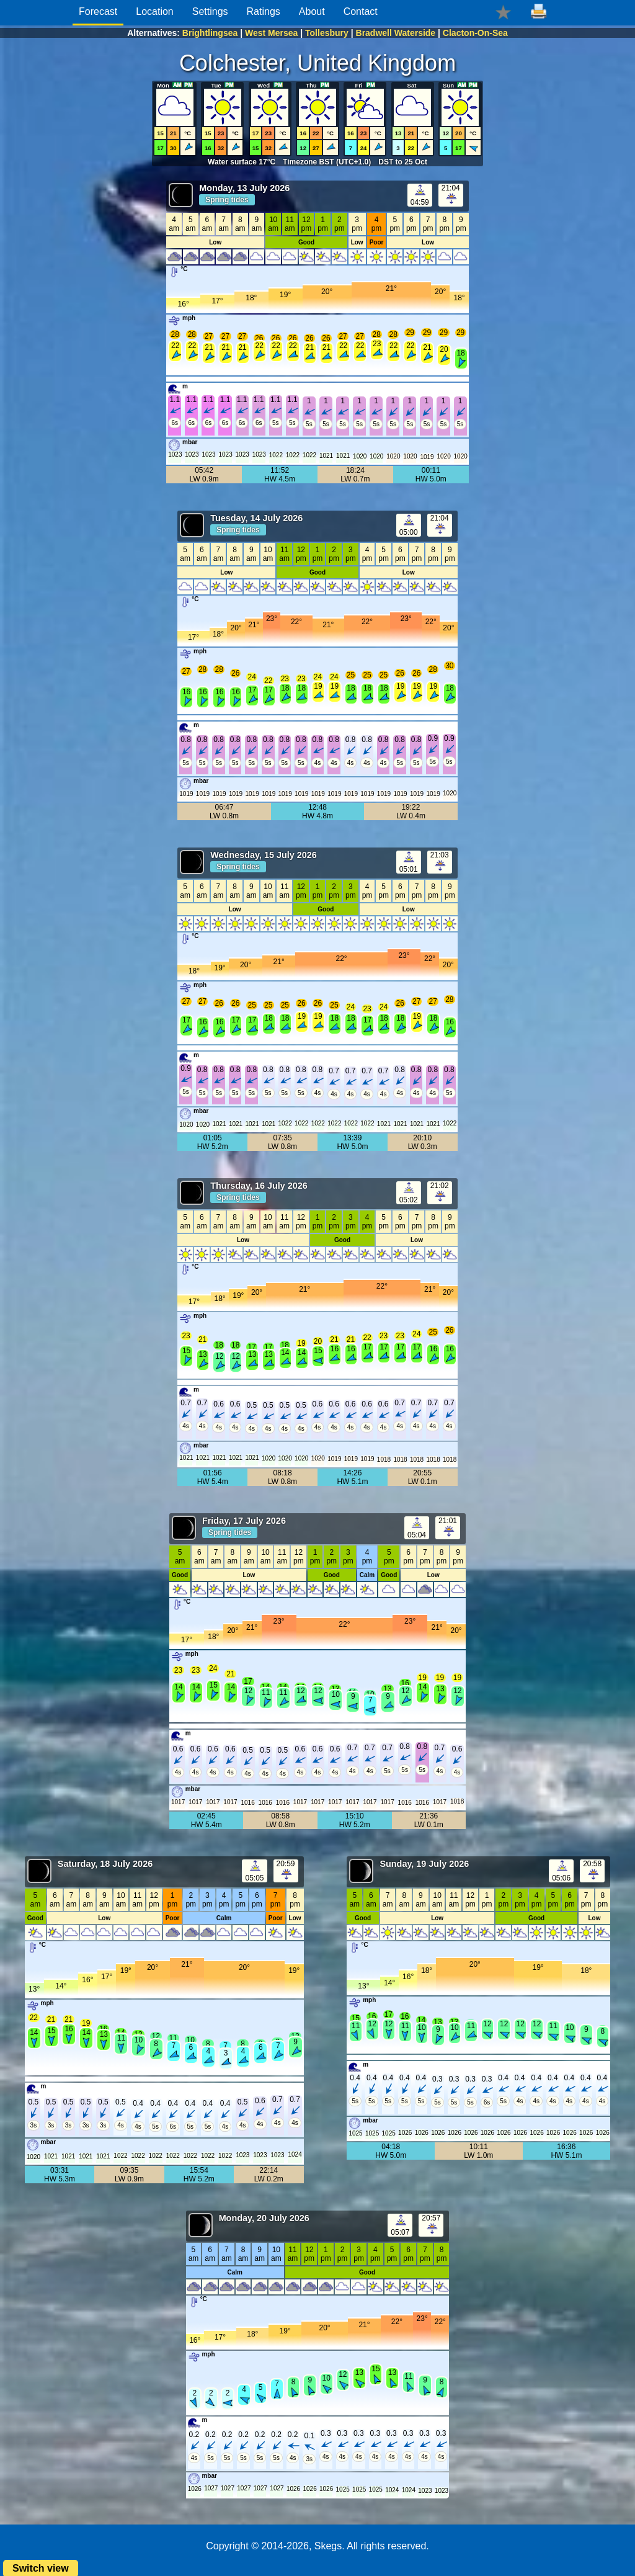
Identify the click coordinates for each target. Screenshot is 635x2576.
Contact (361, 11)
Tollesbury (327, 33)
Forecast (98, 11)
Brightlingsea (210, 33)
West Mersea (271, 33)
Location (155, 11)
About (312, 11)
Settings (210, 11)
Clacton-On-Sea (475, 33)
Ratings (263, 11)
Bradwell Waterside (396, 33)
